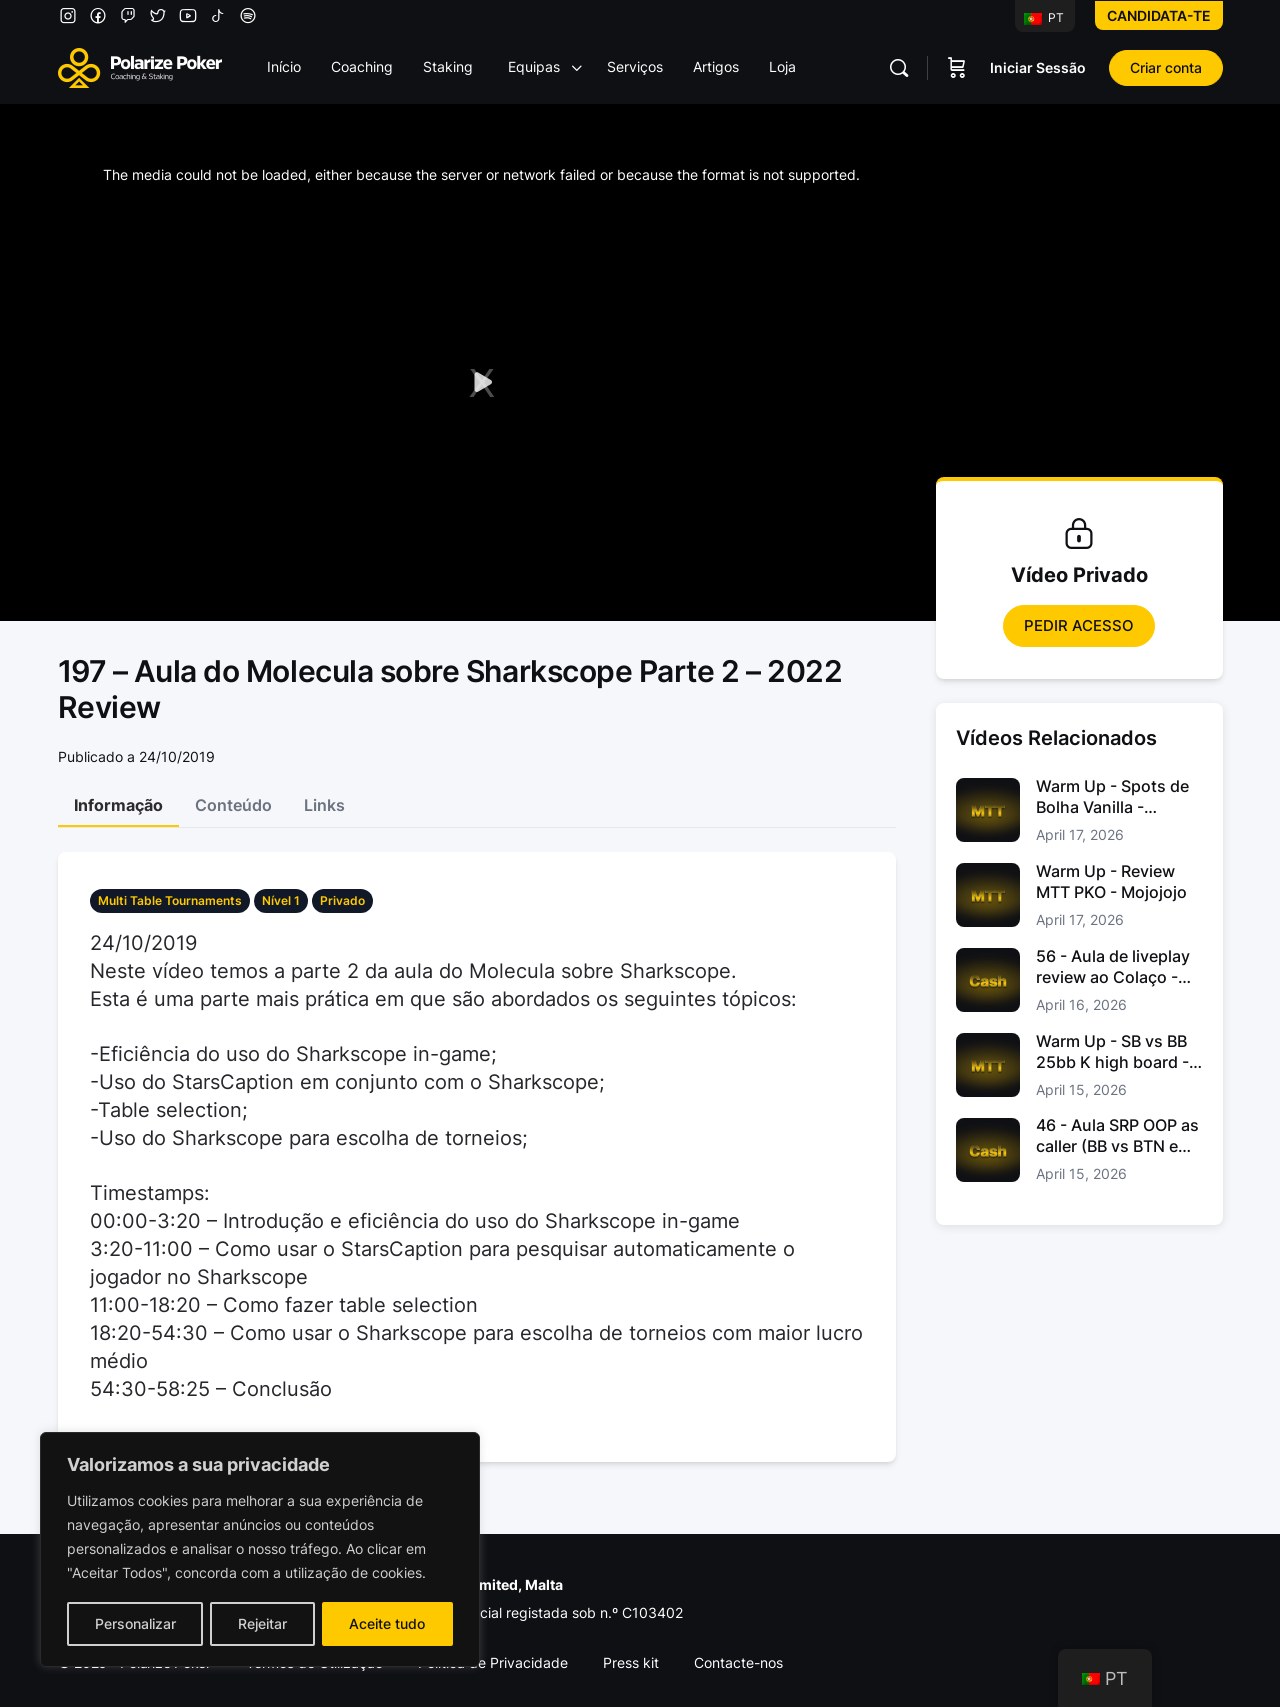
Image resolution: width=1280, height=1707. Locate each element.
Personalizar (134, 1623)
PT (1044, 17)
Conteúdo (233, 805)
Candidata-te (1159, 15)
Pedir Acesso (1079, 625)
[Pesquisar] (899, 68)
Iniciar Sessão (1038, 67)
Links (324, 805)
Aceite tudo (388, 1623)
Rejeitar (262, 1623)
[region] (260, 1550)
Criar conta (1166, 67)
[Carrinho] (957, 68)
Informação (118, 805)
